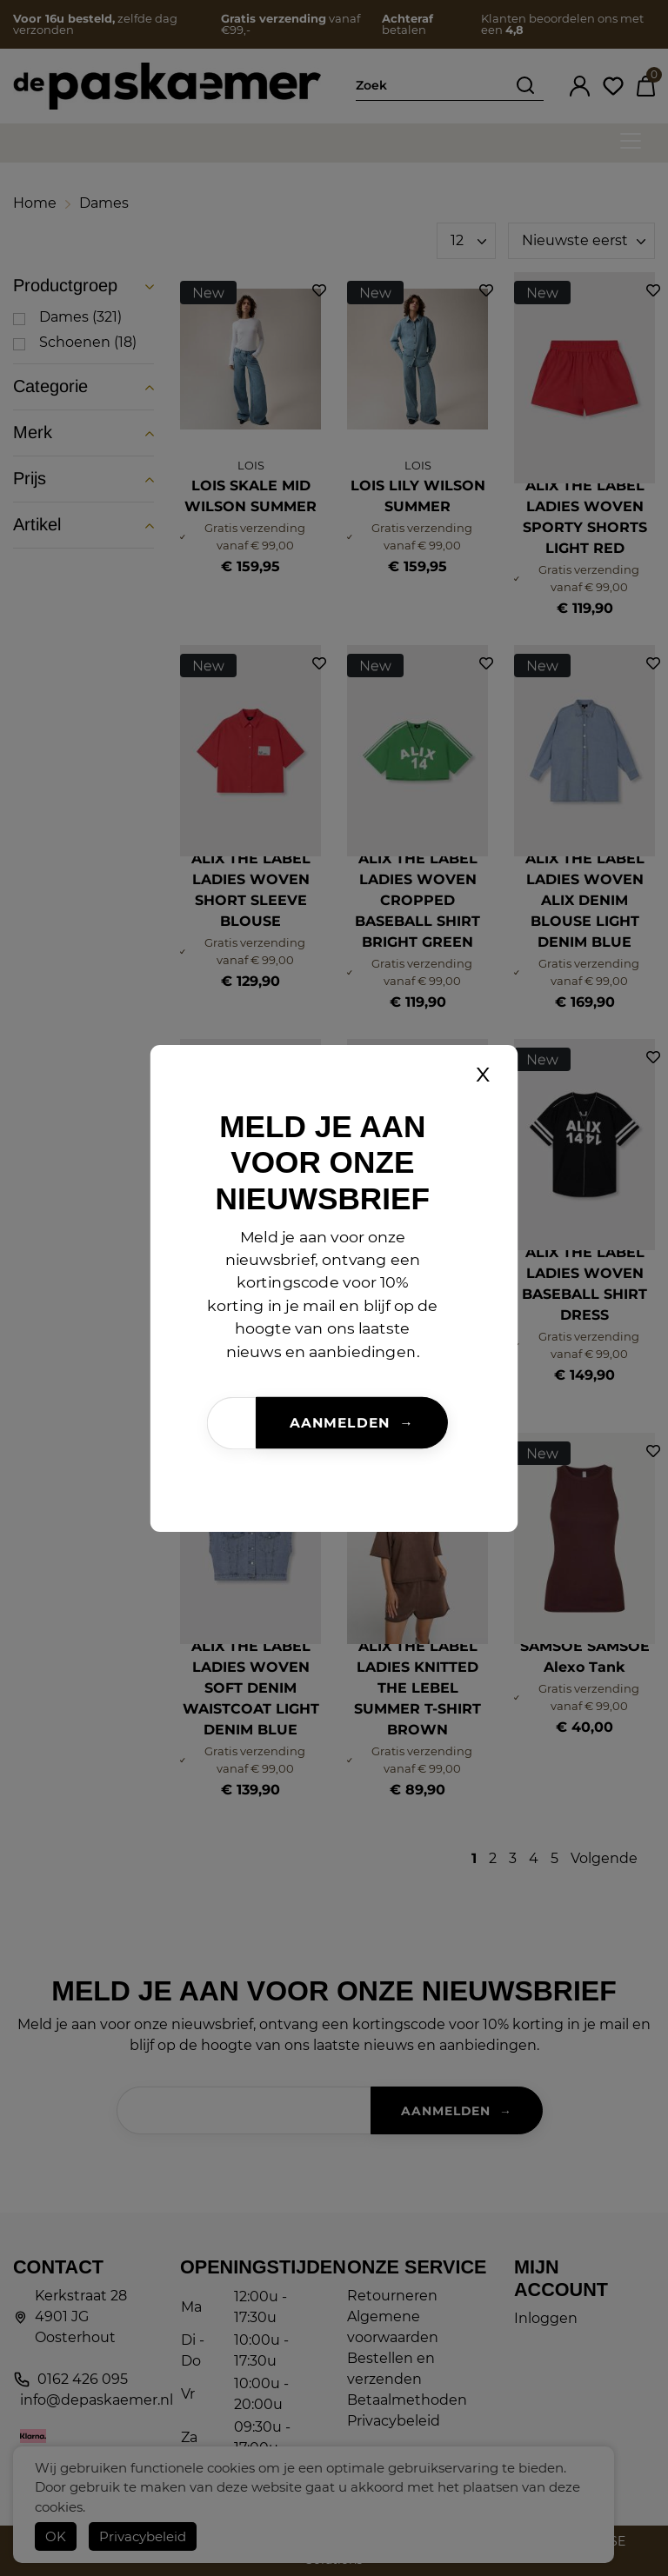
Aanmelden (339, 1422)
